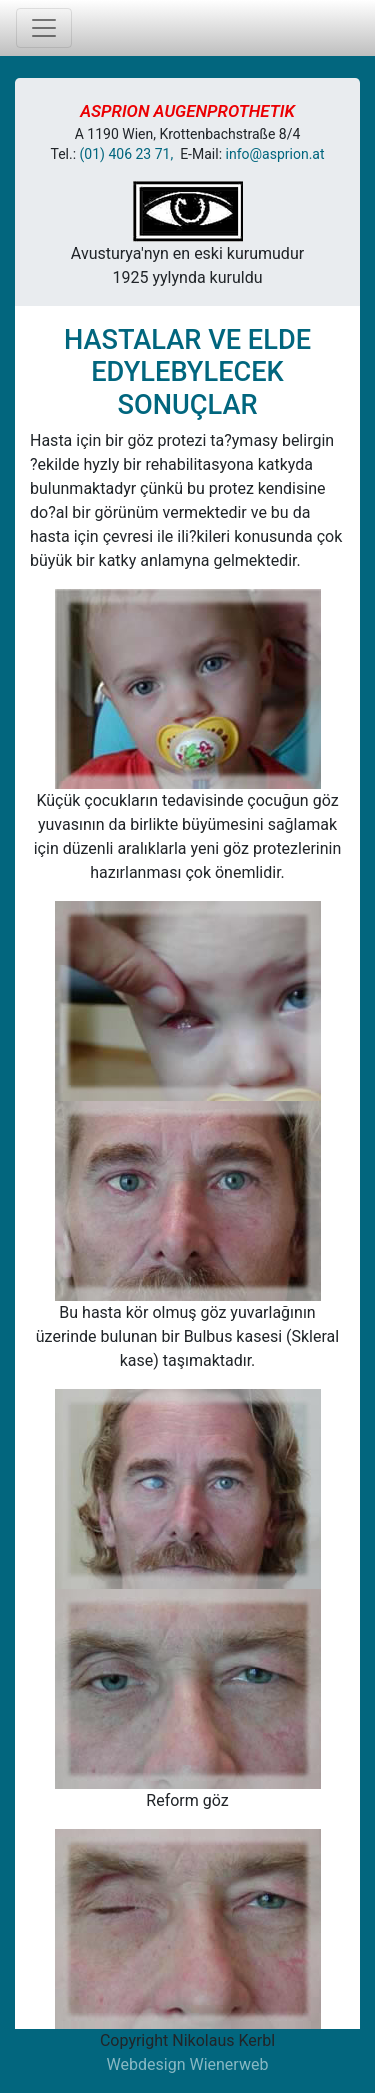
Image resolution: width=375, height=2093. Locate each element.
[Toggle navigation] (44, 28)
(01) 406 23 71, (130, 154)
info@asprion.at (275, 154)
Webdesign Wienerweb (188, 2064)
